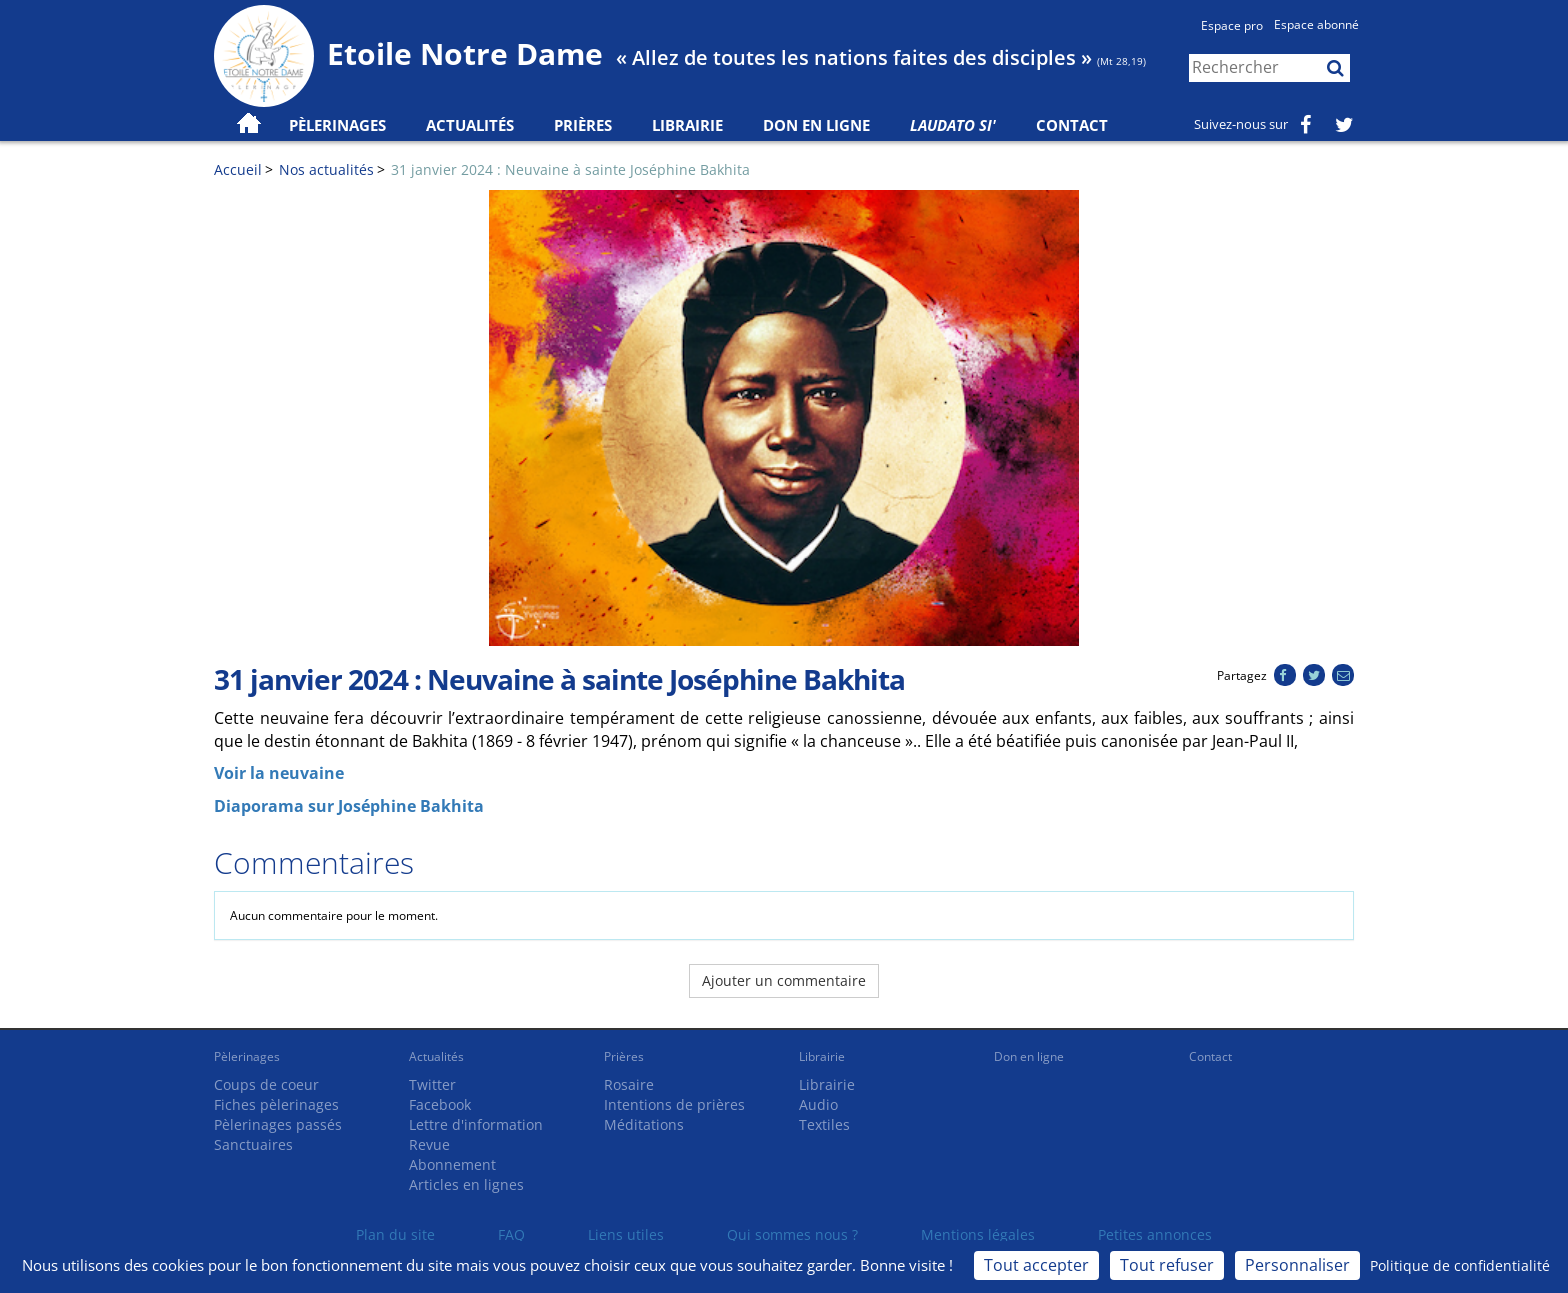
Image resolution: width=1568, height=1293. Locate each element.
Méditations (644, 1124)
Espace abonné (1316, 24)
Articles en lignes (466, 1184)
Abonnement (452, 1164)
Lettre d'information (476, 1124)
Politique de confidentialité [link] (1460, 1265)
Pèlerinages (247, 1056)
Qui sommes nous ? (792, 1234)
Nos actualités (326, 169)
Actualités (436, 1056)
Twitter (432, 1084)
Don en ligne (816, 125)
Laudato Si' (953, 125)
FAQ (511, 1234)
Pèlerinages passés (278, 1124)
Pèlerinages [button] (337, 125)
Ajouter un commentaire (784, 980)
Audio (818, 1104)
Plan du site (395, 1234)
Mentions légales (978, 1234)
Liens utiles (626, 1234)
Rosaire (629, 1084)
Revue (429, 1144)
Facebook (440, 1104)
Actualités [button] (470, 125)
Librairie (687, 125)
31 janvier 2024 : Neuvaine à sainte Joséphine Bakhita (570, 169)
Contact (1072, 125)
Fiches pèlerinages (276, 1104)
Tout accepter (1036, 1265)
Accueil (238, 169)
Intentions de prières (674, 1104)
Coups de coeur (266, 1084)
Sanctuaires (253, 1144)
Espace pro (1232, 25)
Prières (583, 125)
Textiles (824, 1124)
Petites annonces (1155, 1234)
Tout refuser (1167, 1265)
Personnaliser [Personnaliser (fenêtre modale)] (1297, 1265)
